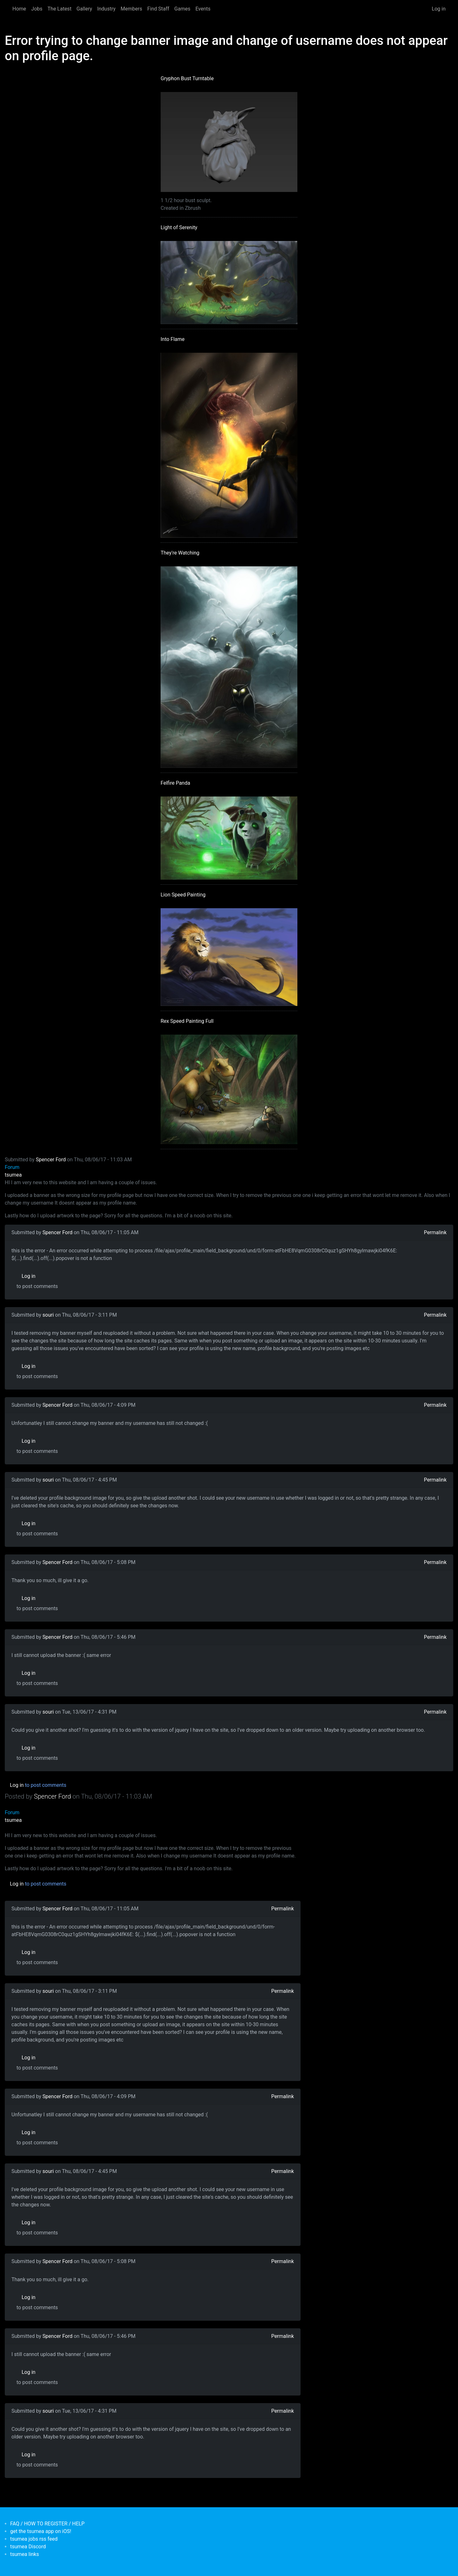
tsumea (13, 1175)
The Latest (59, 9)
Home (19, 9)
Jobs (36, 9)
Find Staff (158, 9)
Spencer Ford (51, 1160)
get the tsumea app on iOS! (40, 2531)
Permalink (435, 1232)
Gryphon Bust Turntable (187, 78)
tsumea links (24, 2554)
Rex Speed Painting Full (187, 1021)
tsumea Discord (28, 2547)
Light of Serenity (179, 227)
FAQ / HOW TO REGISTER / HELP (47, 2524)
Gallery (84, 9)
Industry (106, 9)
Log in (439, 9)
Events (202, 9)
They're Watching (180, 553)
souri (48, 1315)
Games (182, 9)
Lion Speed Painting (183, 895)
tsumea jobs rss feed (34, 2539)
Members (131, 9)
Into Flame (172, 339)
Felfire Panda (175, 783)
